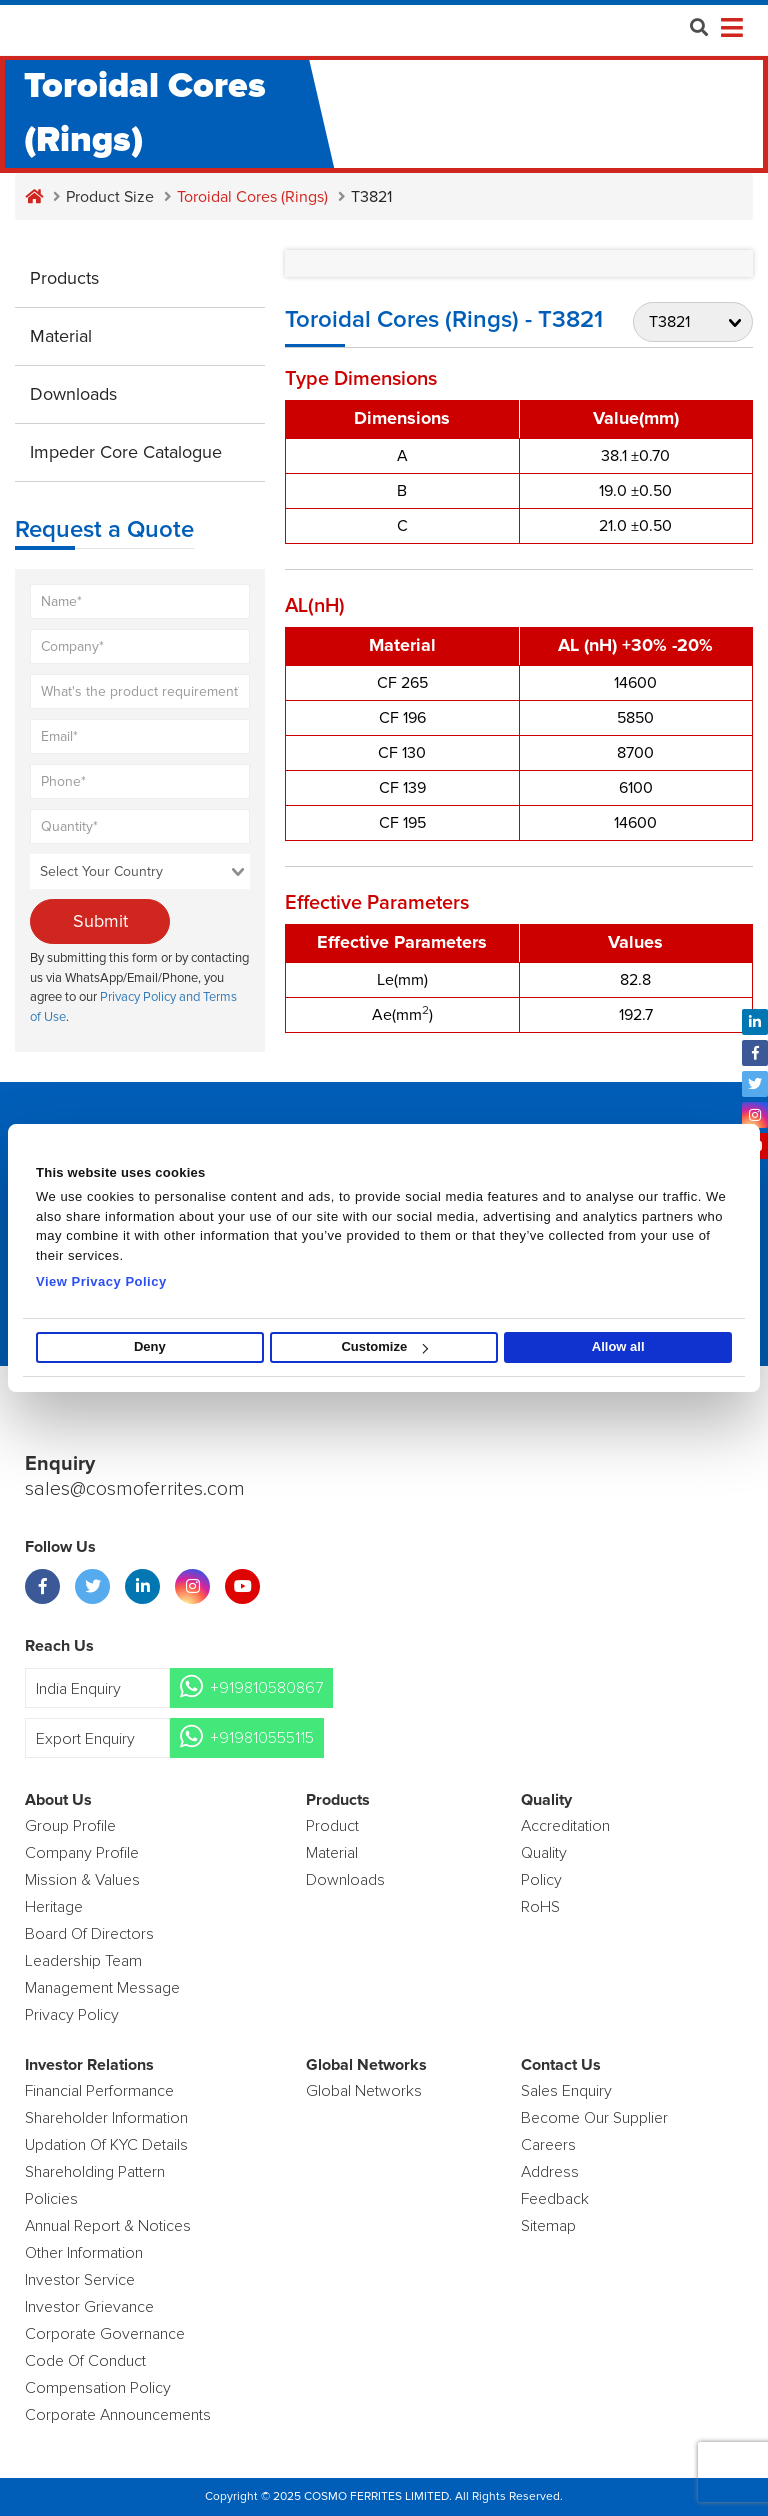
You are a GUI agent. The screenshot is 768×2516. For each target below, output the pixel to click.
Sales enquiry (566, 2091)
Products (64, 278)
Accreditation (565, 1826)
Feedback (555, 2199)
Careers (548, 2145)
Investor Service (80, 2280)
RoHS (540, 1907)
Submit (100, 921)
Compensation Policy (98, 2388)
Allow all (618, 1347)
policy (541, 1880)
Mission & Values (82, 1880)
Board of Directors (89, 1934)
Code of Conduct (85, 2361)
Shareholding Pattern (95, 2172)
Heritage (54, 1907)
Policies (51, 2199)
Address (550, 2172)
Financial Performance (99, 2091)
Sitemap (548, 2226)
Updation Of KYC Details (106, 2145)
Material (61, 336)
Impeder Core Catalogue (126, 452)
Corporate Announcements (118, 2415)
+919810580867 (266, 1688)
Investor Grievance (89, 2307)
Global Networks (364, 2091)
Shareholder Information (106, 2118)
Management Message (102, 1988)
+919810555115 (262, 1738)
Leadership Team (83, 1961)
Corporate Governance (105, 2334)
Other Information (84, 2253)
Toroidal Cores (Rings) (252, 197)
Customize (384, 1347)
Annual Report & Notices (108, 2226)
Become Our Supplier (594, 2118)
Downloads (73, 394)
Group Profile (70, 1826)
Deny (150, 1347)
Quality (544, 1853)
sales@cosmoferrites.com (135, 1490)
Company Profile (82, 1853)
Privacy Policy (72, 2015)
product (332, 1826)
